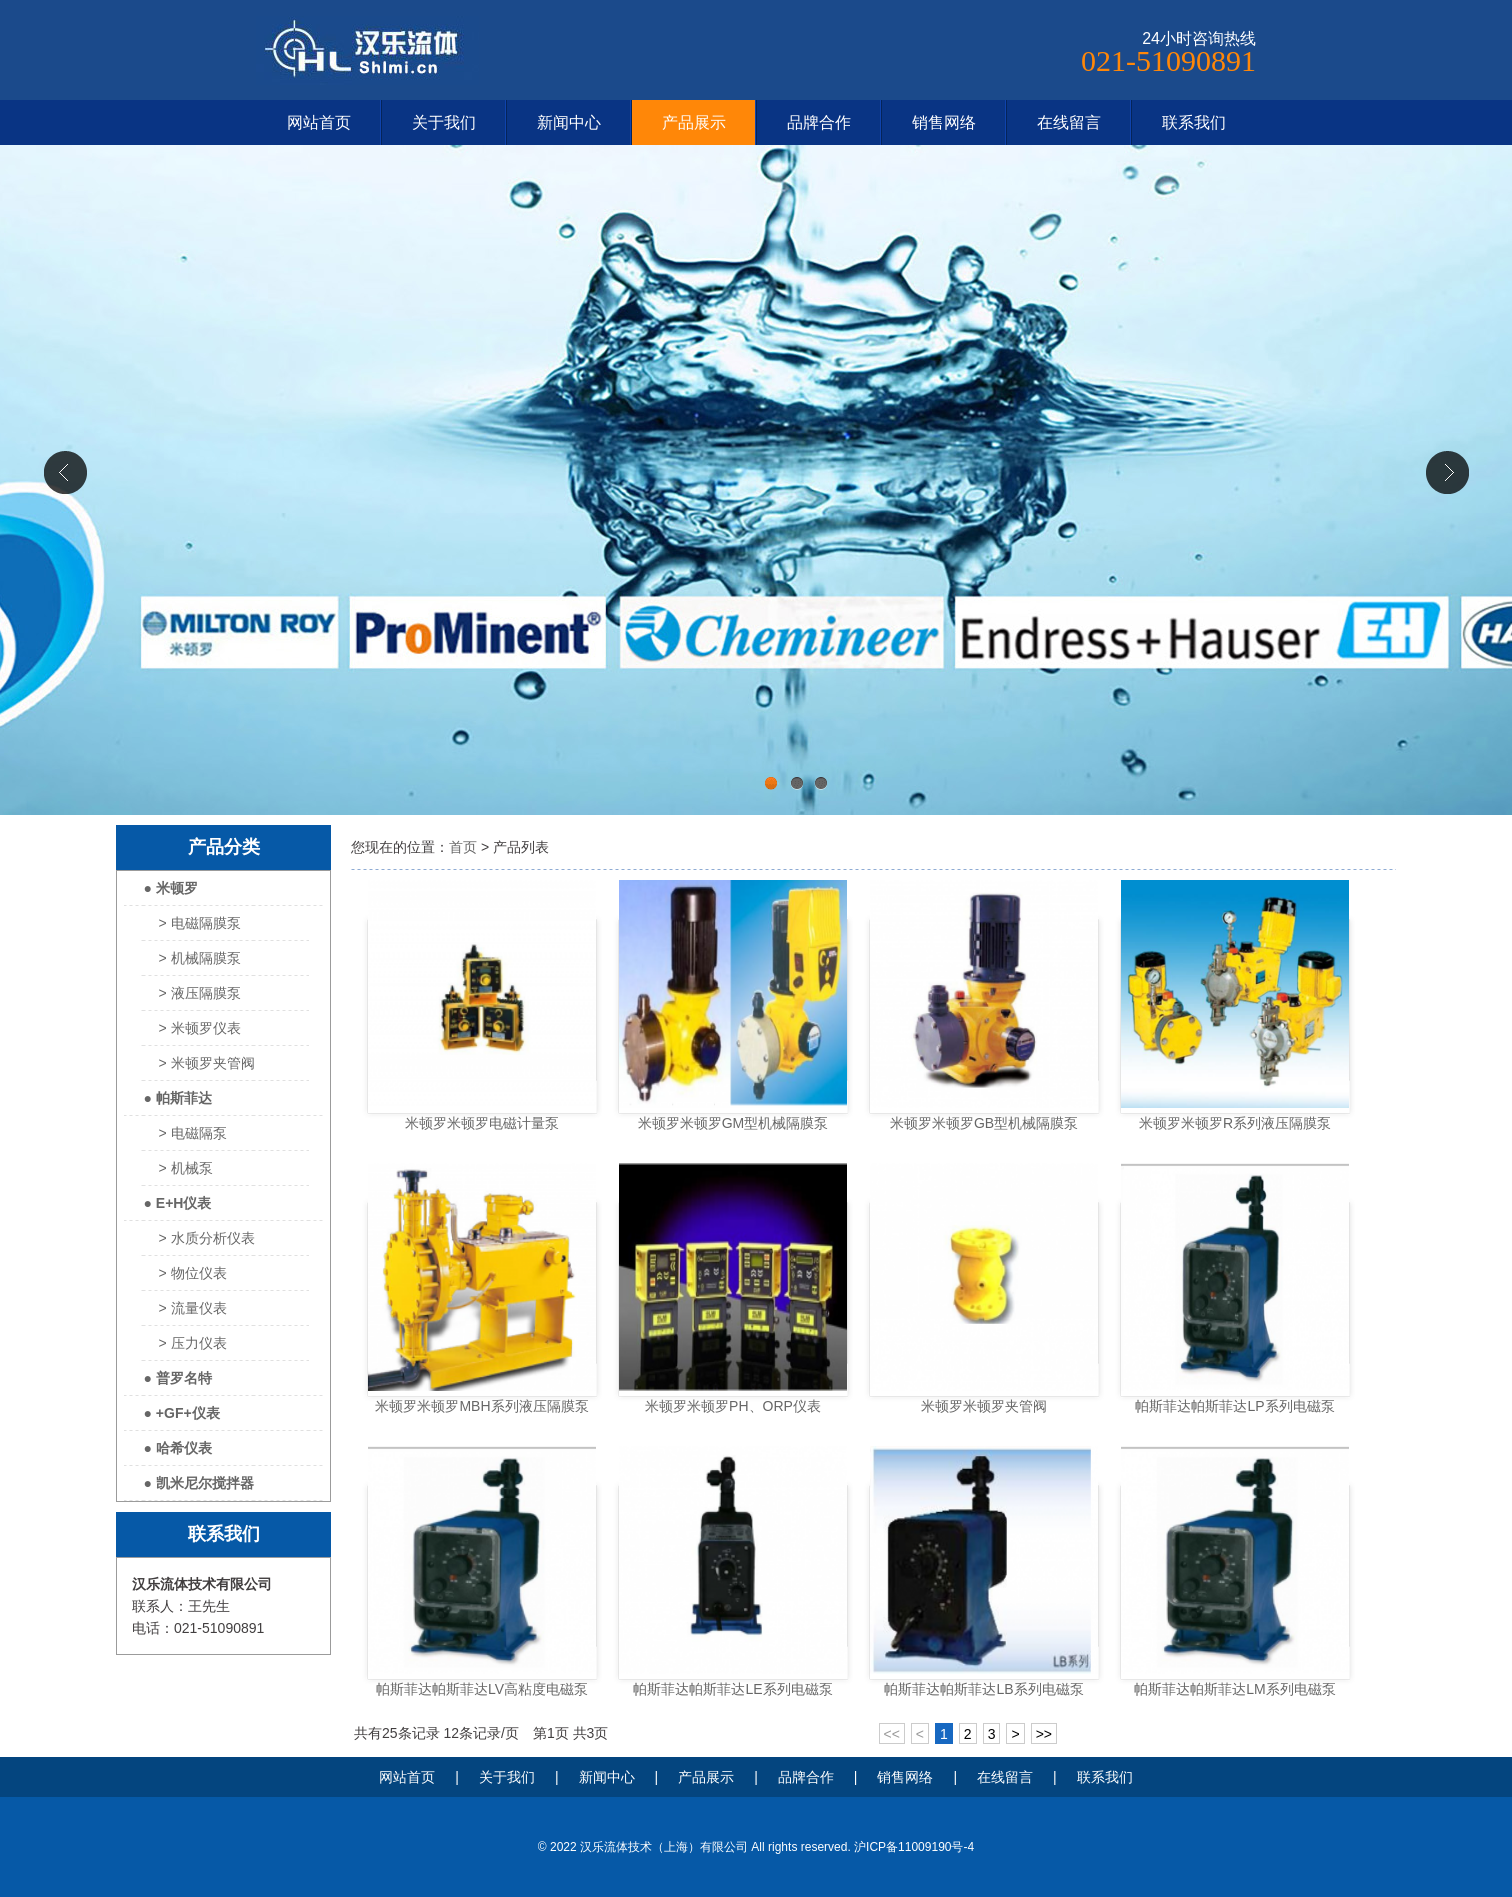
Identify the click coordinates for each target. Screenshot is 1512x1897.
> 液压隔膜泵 (200, 993)
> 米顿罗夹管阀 (207, 1063)
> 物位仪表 (193, 1273)
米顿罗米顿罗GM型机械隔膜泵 (733, 1123)
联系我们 (1194, 122)
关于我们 (444, 122)
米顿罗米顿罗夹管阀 (984, 1406)
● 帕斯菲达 (178, 1098)
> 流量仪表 (193, 1308)
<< (892, 1734)
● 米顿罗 (171, 888)
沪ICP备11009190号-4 (914, 1847)
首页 (463, 847)
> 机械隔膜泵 (200, 958)
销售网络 (944, 122)
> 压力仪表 (193, 1343)
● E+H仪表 (178, 1203)
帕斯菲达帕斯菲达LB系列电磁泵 (983, 1689)
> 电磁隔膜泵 (200, 923)
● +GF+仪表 (182, 1413)
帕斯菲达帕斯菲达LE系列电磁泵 (732, 1689)
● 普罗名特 (178, 1378)
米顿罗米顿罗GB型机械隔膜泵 (984, 1123)
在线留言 (1069, 122)
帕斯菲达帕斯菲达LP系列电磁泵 (1234, 1406)
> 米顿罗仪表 (200, 1028)
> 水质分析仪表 (207, 1238)
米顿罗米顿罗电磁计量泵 (482, 1123)
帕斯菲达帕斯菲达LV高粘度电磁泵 (482, 1689)
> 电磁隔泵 (193, 1133)
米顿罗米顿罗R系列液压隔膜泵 (1235, 1123)
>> (1044, 1734)
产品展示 (694, 122)
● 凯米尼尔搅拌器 (199, 1483)
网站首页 (319, 122)
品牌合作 (819, 122)
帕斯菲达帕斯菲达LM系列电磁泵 (1234, 1689)
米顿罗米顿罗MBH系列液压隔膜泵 (481, 1406)
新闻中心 (569, 122)
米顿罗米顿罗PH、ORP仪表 (733, 1406)
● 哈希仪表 (178, 1448)
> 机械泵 (186, 1168)
